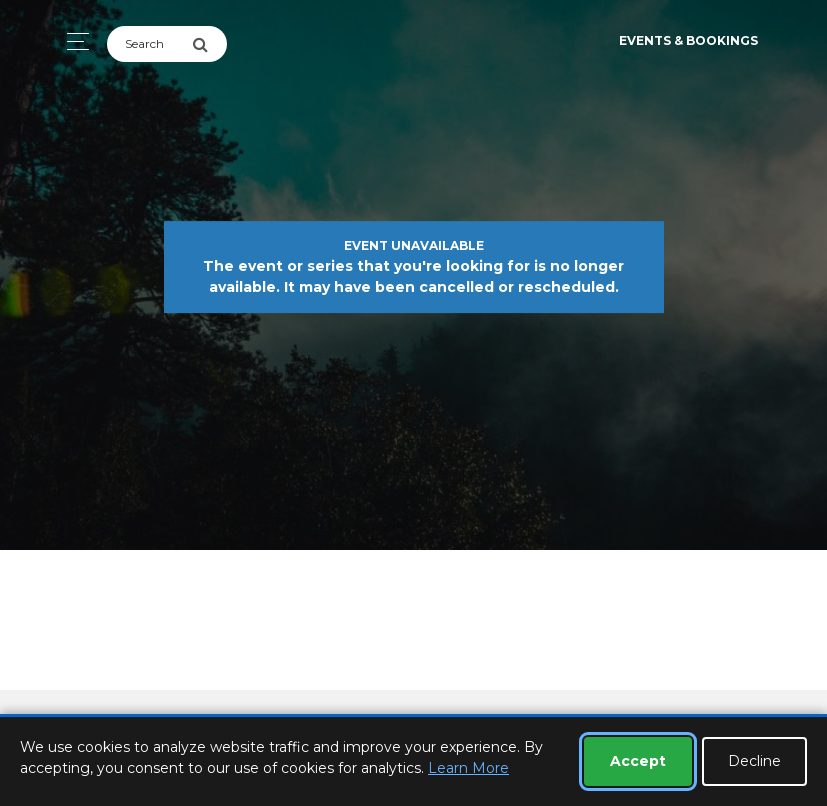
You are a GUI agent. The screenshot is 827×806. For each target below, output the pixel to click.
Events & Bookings (688, 40)
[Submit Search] (209, 44)
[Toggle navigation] (72, 41)
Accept (638, 761)
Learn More (468, 768)
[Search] (149, 44)
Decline (754, 761)
